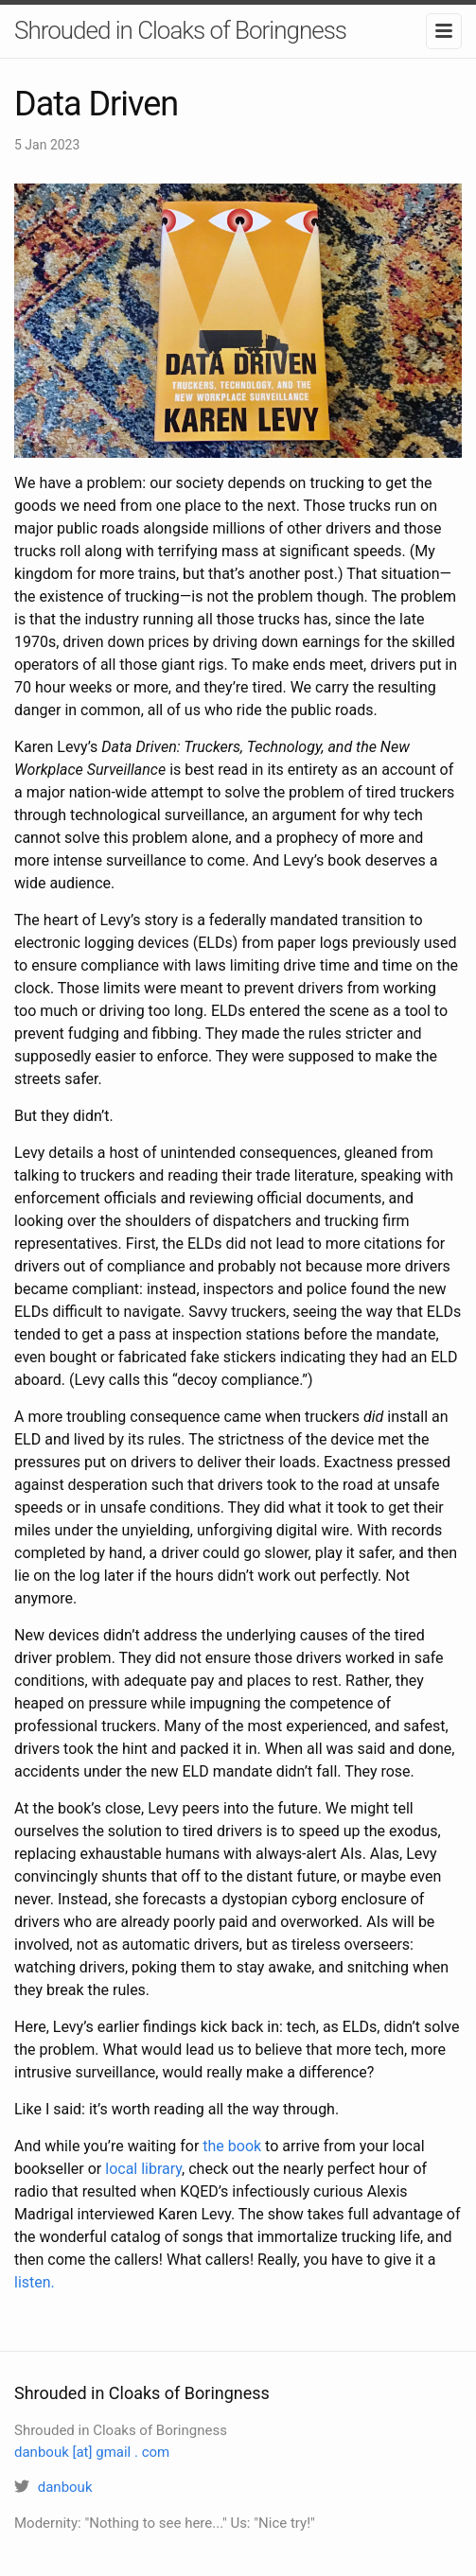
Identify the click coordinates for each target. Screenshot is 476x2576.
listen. (34, 2282)
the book (232, 2146)
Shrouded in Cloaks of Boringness (180, 30)
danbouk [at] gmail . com (91, 2452)
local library (143, 2169)
